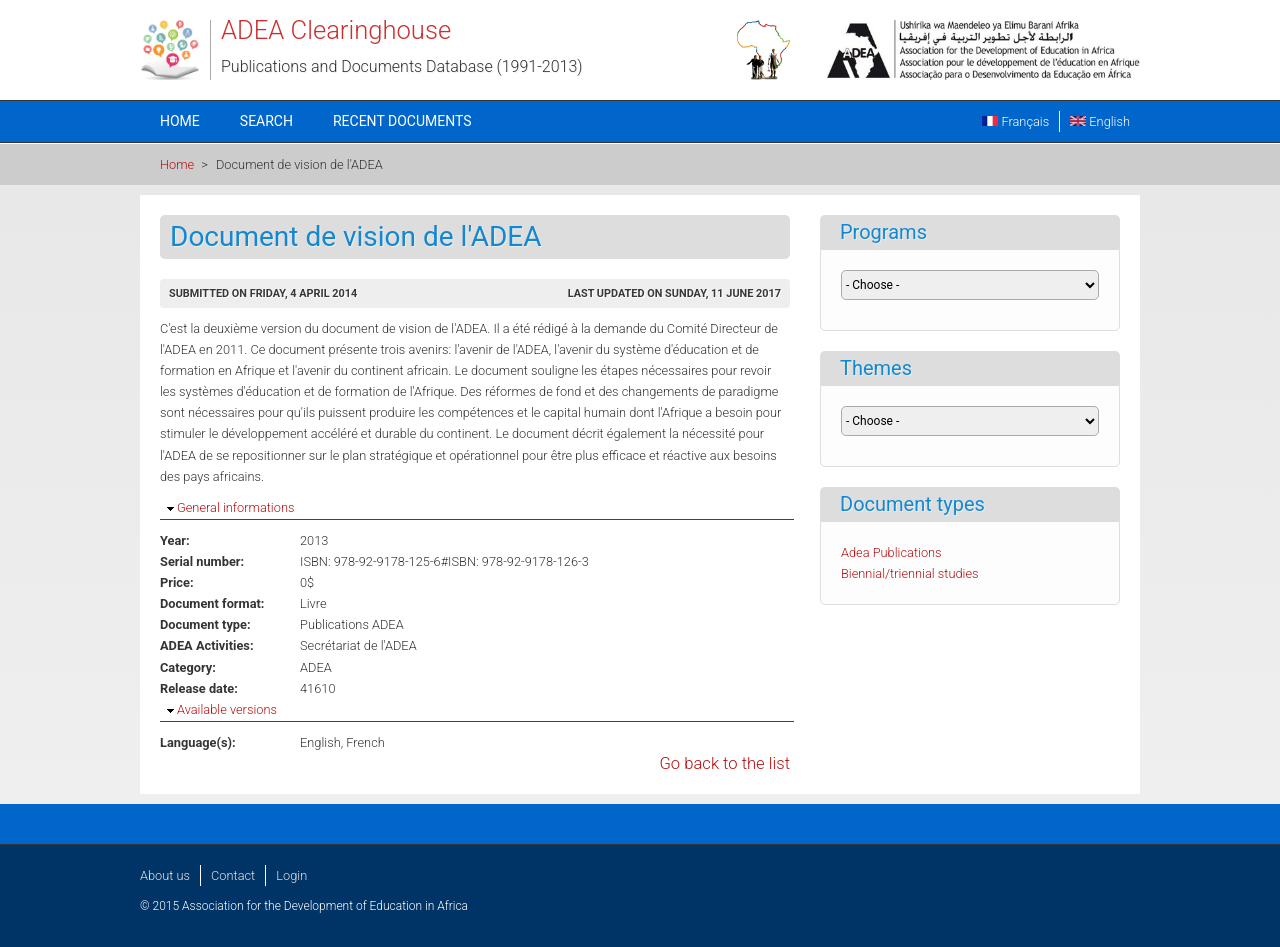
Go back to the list (724, 763)
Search (266, 121)
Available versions (227, 709)
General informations (235, 507)
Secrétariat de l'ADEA (358, 645)
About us (165, 875)
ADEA (316, 667)
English (1100, 121)
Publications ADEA (352, 624)
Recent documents (402, 121)
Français (1015, 121)
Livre (313, 603)
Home (180, 121)
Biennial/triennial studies (910, 573)
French (365, 742)
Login (291, 875)
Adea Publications (891, 552)
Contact (233, 875)
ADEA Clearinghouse (336, 30)
